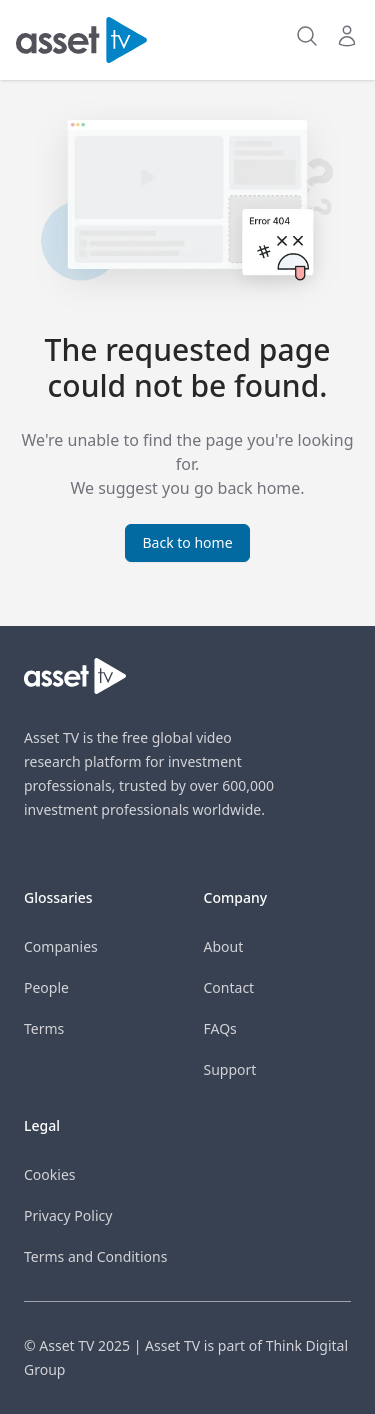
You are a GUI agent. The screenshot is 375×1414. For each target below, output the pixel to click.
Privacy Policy (68, 1215)
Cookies (49, 1174)
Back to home (187, 542)
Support (230, 1069)
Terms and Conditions (95, 1256)
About (224, 946)
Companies (61, 946)
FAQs (220, 1028)
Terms (44, 1028)
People (46, 987)
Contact (229, 987)
